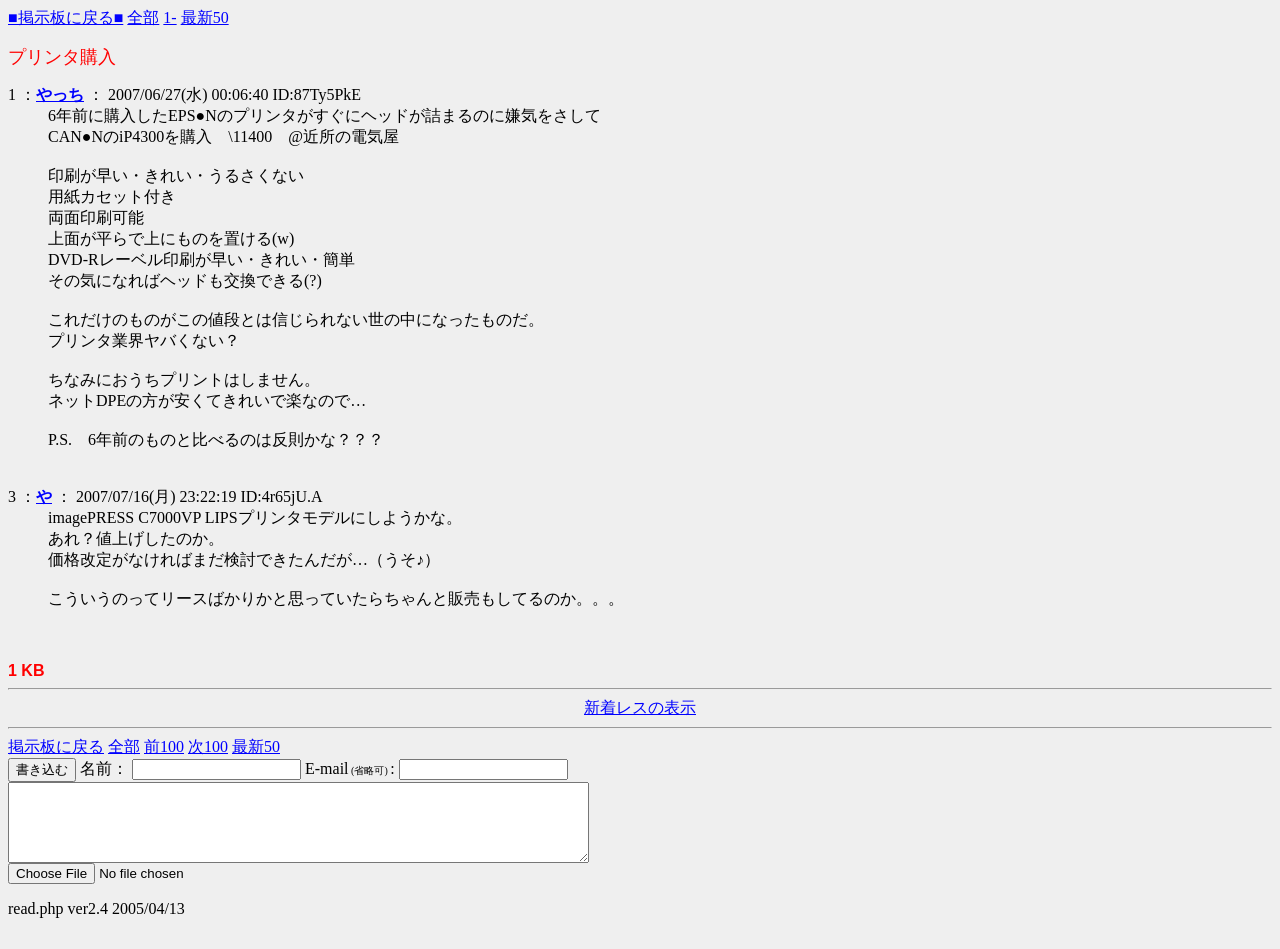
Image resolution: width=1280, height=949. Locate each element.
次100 (208, 746)
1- (169, 17)
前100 (164, 746)
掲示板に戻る (56, 746)
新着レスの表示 (640, 707)
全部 (143, 17)
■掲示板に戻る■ (65, 17)
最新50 (205, 17)
